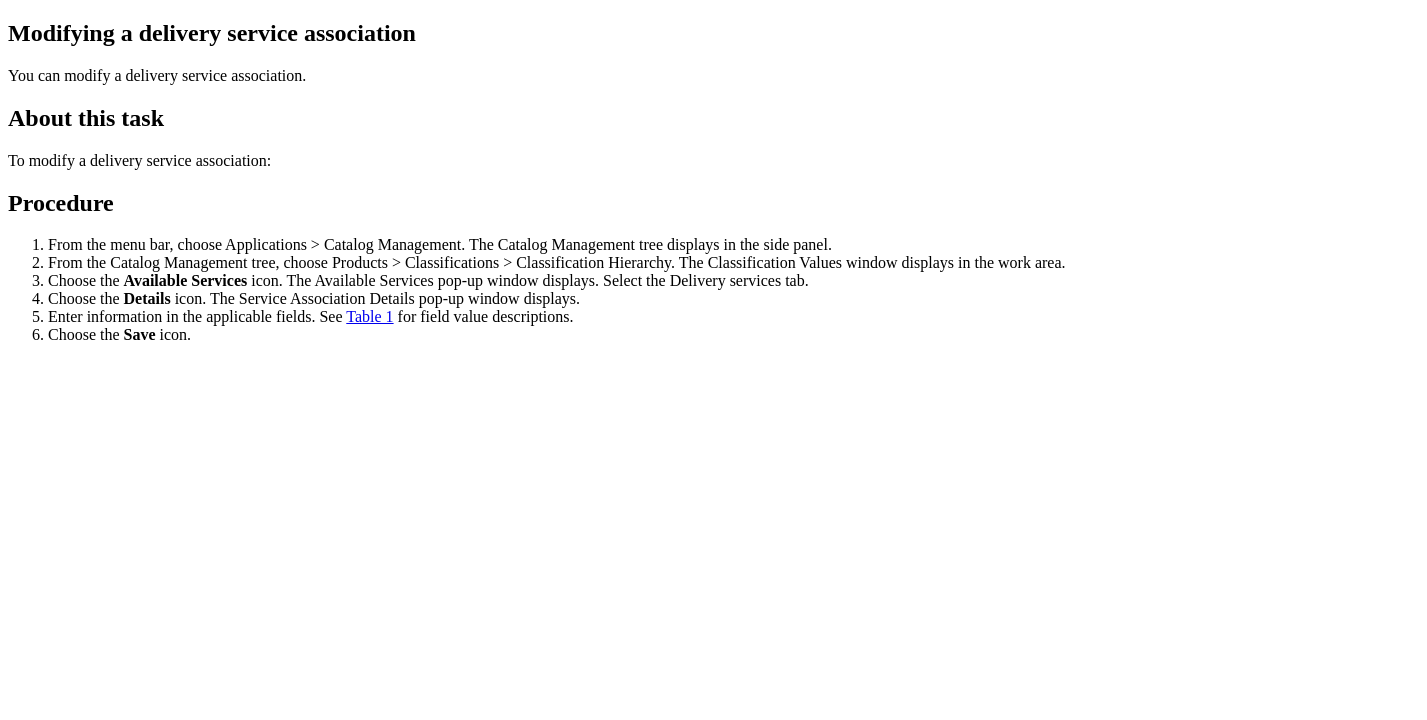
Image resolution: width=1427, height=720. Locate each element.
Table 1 (369, 316)
